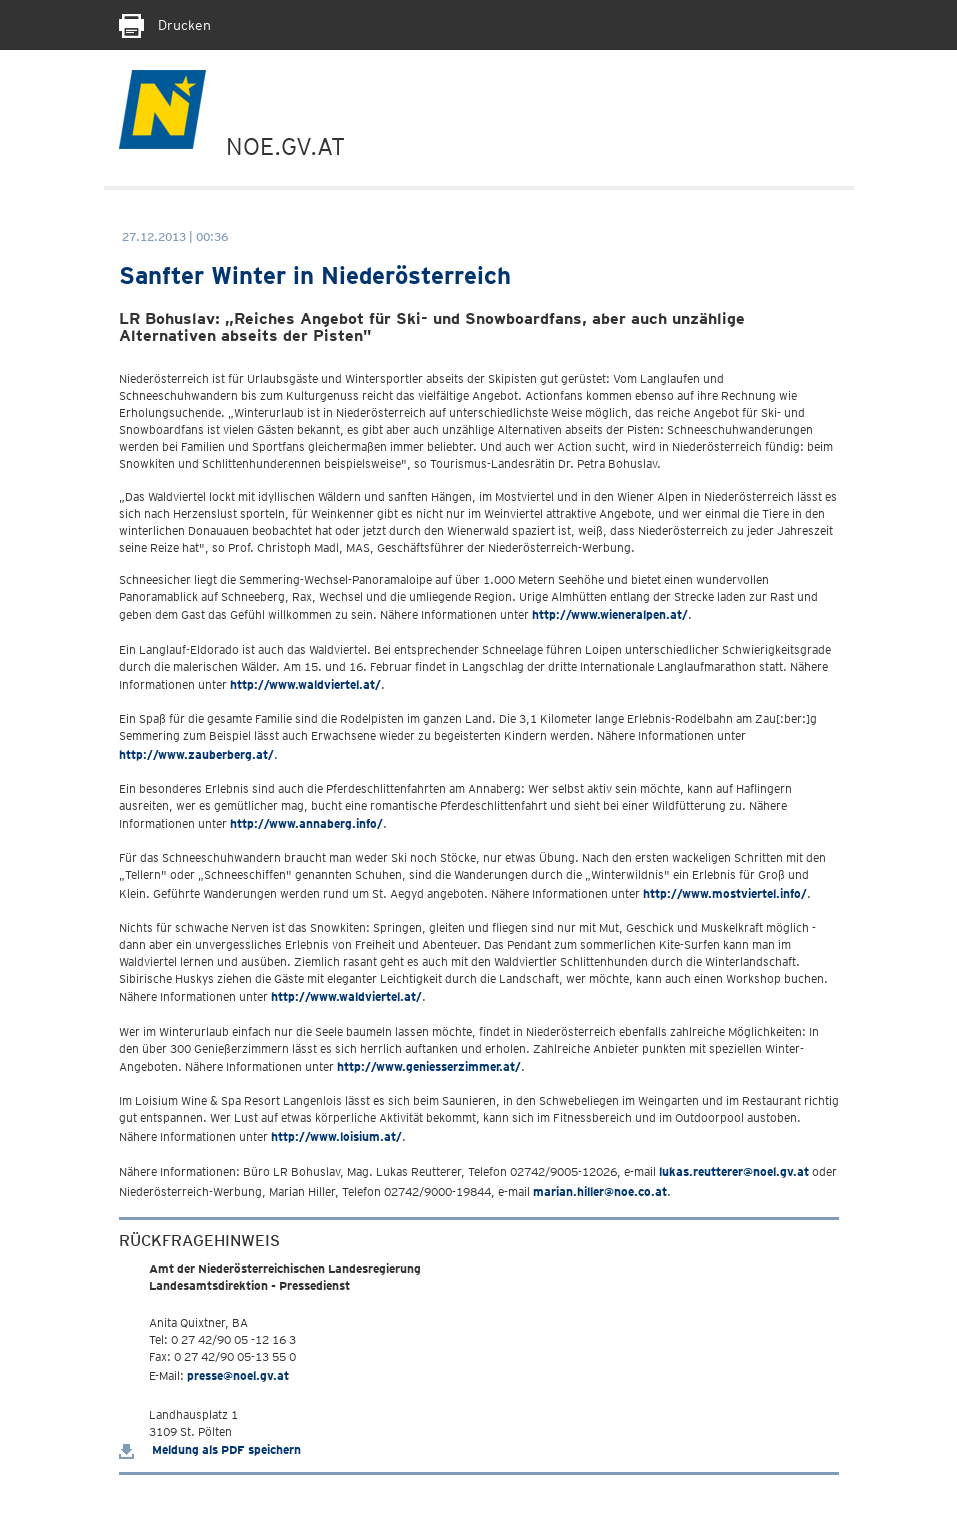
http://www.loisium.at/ (336, 1136)
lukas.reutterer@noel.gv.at (734, 1171)
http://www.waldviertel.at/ (305, 684)
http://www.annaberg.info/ (306, 823)
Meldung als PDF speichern (210, 1449)
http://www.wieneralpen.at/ (610, 614)
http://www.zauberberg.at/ (196, 754)
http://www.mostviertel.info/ (725, 893)
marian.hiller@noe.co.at (600, 1191)
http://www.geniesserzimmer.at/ (429, 1066)
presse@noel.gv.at (238, 1375)
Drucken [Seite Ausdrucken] (165, 25)
